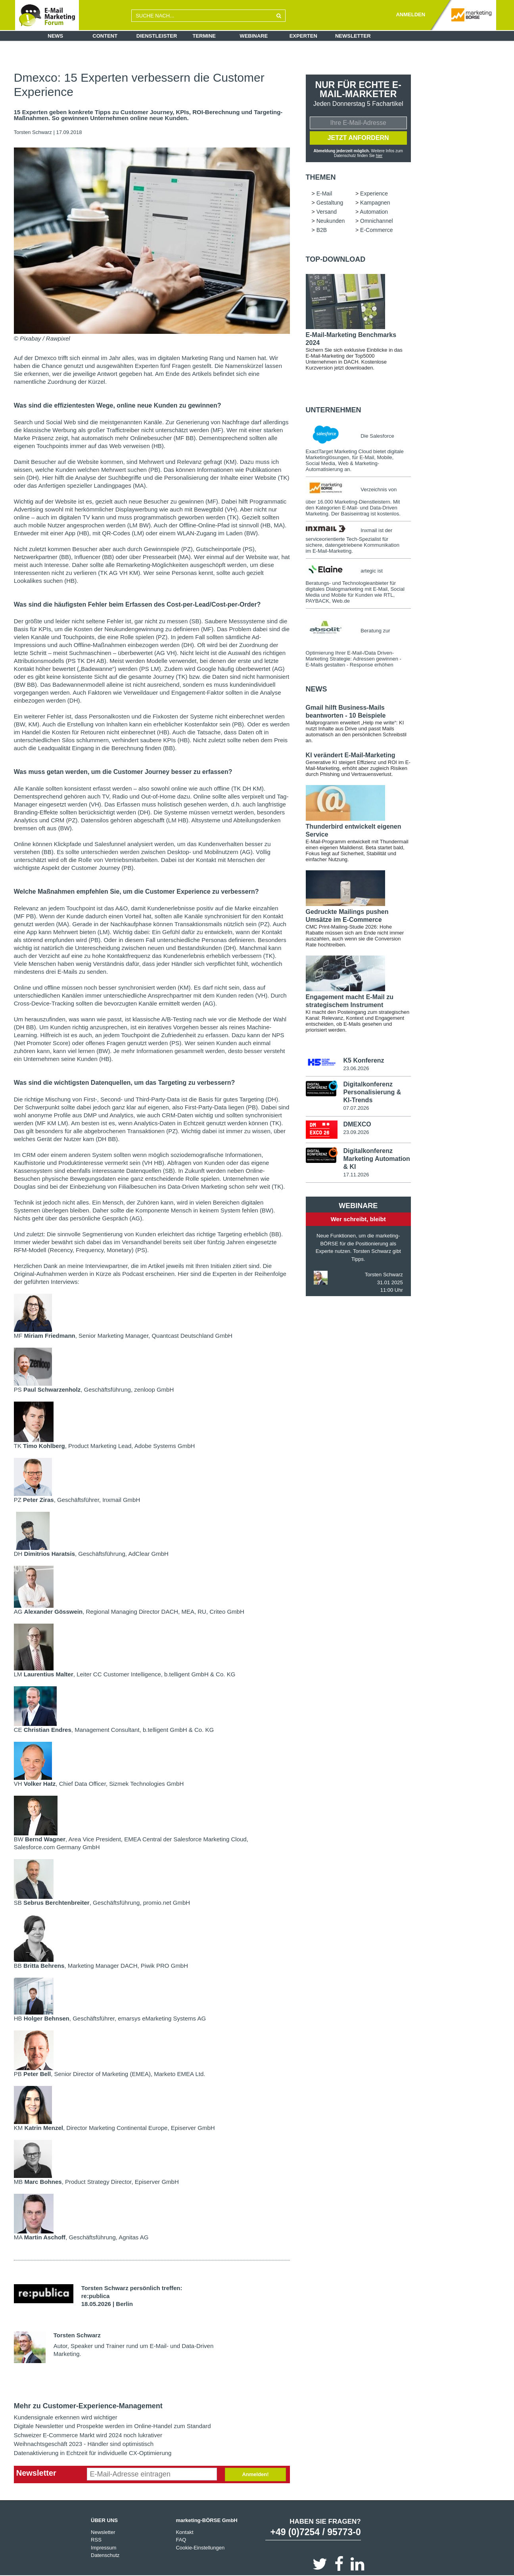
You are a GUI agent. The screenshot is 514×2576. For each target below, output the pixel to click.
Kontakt (184, 2532)
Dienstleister (156, 36)
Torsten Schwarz (33, 132)
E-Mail (324, 193)
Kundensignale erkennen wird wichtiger (65, 2417)
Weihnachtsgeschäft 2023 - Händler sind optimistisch (83, 2443)
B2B (321, 230)
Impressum (103, 2548)
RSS (96, 2540)
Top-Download (336, 259)
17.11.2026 (356, 1175)
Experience (374, 193)
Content (104, 36)
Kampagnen (375, 202)
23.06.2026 (356, 1068)
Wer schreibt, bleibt (358, 1219)
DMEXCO (357, 1124)
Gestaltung (329, 202)
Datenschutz (105, 2555)
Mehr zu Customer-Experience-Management (88, 2406)
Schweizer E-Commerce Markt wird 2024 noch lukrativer (88, 2435)
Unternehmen (333, 410)
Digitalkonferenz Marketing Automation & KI (376, 1158)
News (55, 36)
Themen (321, 177)
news (316, 689)
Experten (303, 36)
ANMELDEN (410, 14)
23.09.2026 (356, 1132)
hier (379, 155)
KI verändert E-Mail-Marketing (350, 755)
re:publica (95, 2296)
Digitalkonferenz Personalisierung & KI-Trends (372, 1092)
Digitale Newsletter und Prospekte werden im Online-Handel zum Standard (112, 2426)
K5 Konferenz (363, 1060)
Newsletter (353, 36)
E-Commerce (376, 230)
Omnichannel (376, 221)
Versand (326, 212)
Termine (204, 36)
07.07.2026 (356, 1108)
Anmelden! (255, 2474)
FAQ (181, 2540)
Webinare (254, 36)
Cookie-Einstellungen (200, 2548)
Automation (374, 212)
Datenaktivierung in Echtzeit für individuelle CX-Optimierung (93, 2453)
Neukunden (330, 221)
